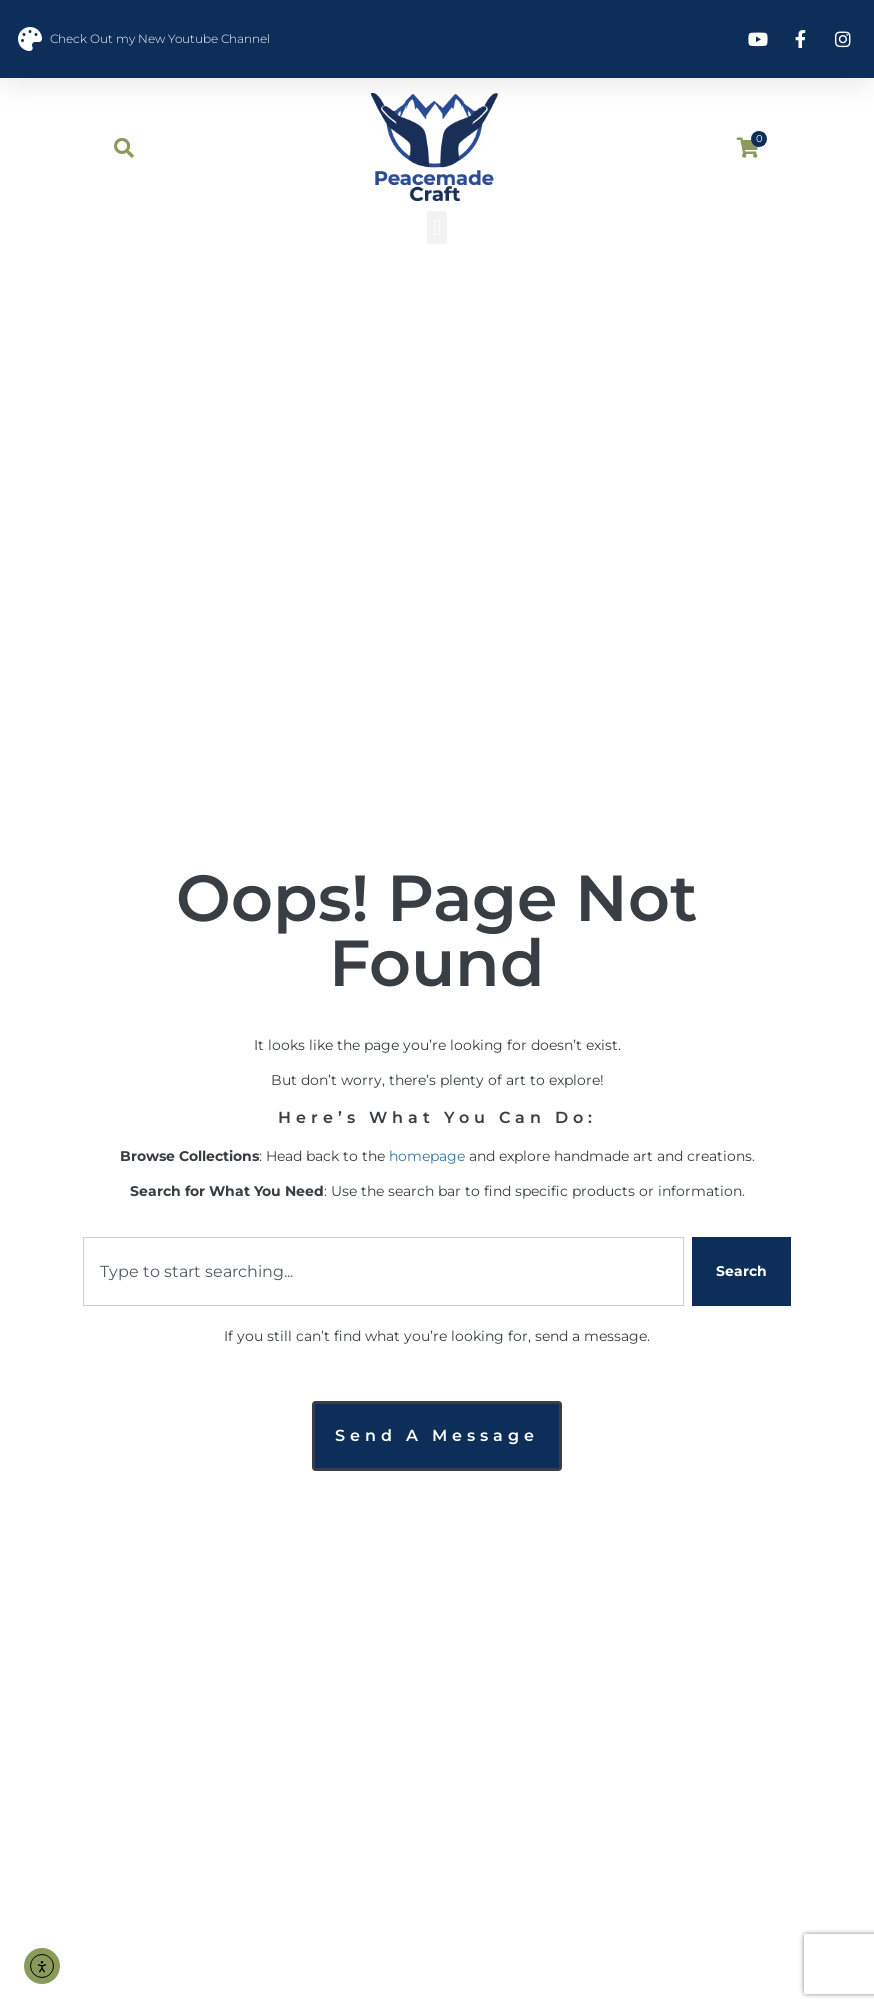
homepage (427, 1156)
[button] (436, 227)
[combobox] (383, 1271)
